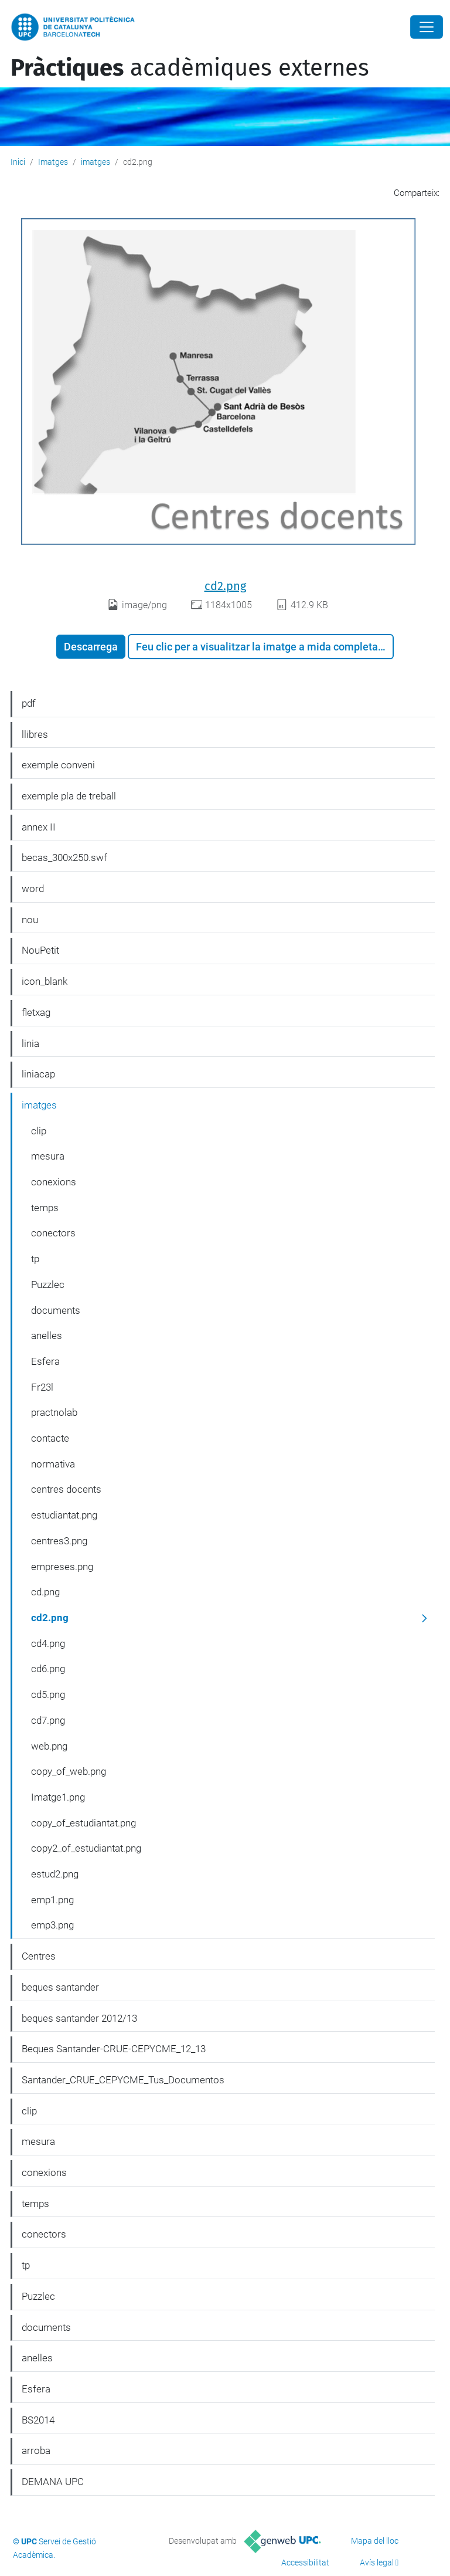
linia (30, 1043)
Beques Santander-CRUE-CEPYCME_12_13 (114, 2049)
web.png (49, 1746)
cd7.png (48, 1720)
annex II (39, 827)
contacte (50, 1438)
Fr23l (42, 1387)
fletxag (36, 1012)
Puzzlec (47, 1284)
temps (45, 1208)
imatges (95, 162)
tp (35, 1259)
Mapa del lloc (374, 2541)
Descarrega (91, 646)
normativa (53, 1464)
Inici (18, 162)
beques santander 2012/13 (79, 2018)
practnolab (54, 1412)
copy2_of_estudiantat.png (86, 1848)
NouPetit (40, 950)
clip (38, 1131)
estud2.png (55, 1874)
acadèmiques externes (190, 68)
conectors (53, 1233)
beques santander (60, 1987)
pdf (29, 703)
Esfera (45, 1361)
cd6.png (48, 1669)
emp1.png (52, 1900)
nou (30, 920)
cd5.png (48, 1694)
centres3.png (59, 1541)
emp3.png (52, 1925)
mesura (47, 1156)
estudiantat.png (64, 1515)
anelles (46, 1335)
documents (55, 1310)
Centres (39, 1956)
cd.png (45, 1592)
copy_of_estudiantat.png (83, 1823)
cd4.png (48, 1643)
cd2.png (225, 586)
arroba (36, 2450)
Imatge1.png (58, 1797)
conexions (53, 1182)
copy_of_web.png (68, 1771)
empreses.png (62, 1566)
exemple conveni (58, 765)
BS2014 (38, 2420)
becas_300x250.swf (64, 857)
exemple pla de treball (69, 796)
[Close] (426, 27)
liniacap (38, 1074)
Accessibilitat (305, 2562)
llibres (35, 734)
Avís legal (377, 2562)
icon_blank (44, 981)
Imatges (53, 162)
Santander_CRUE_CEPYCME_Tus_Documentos (123, 2080)
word (33, 888)
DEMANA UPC (53, 2481)
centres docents (66, 1489)
